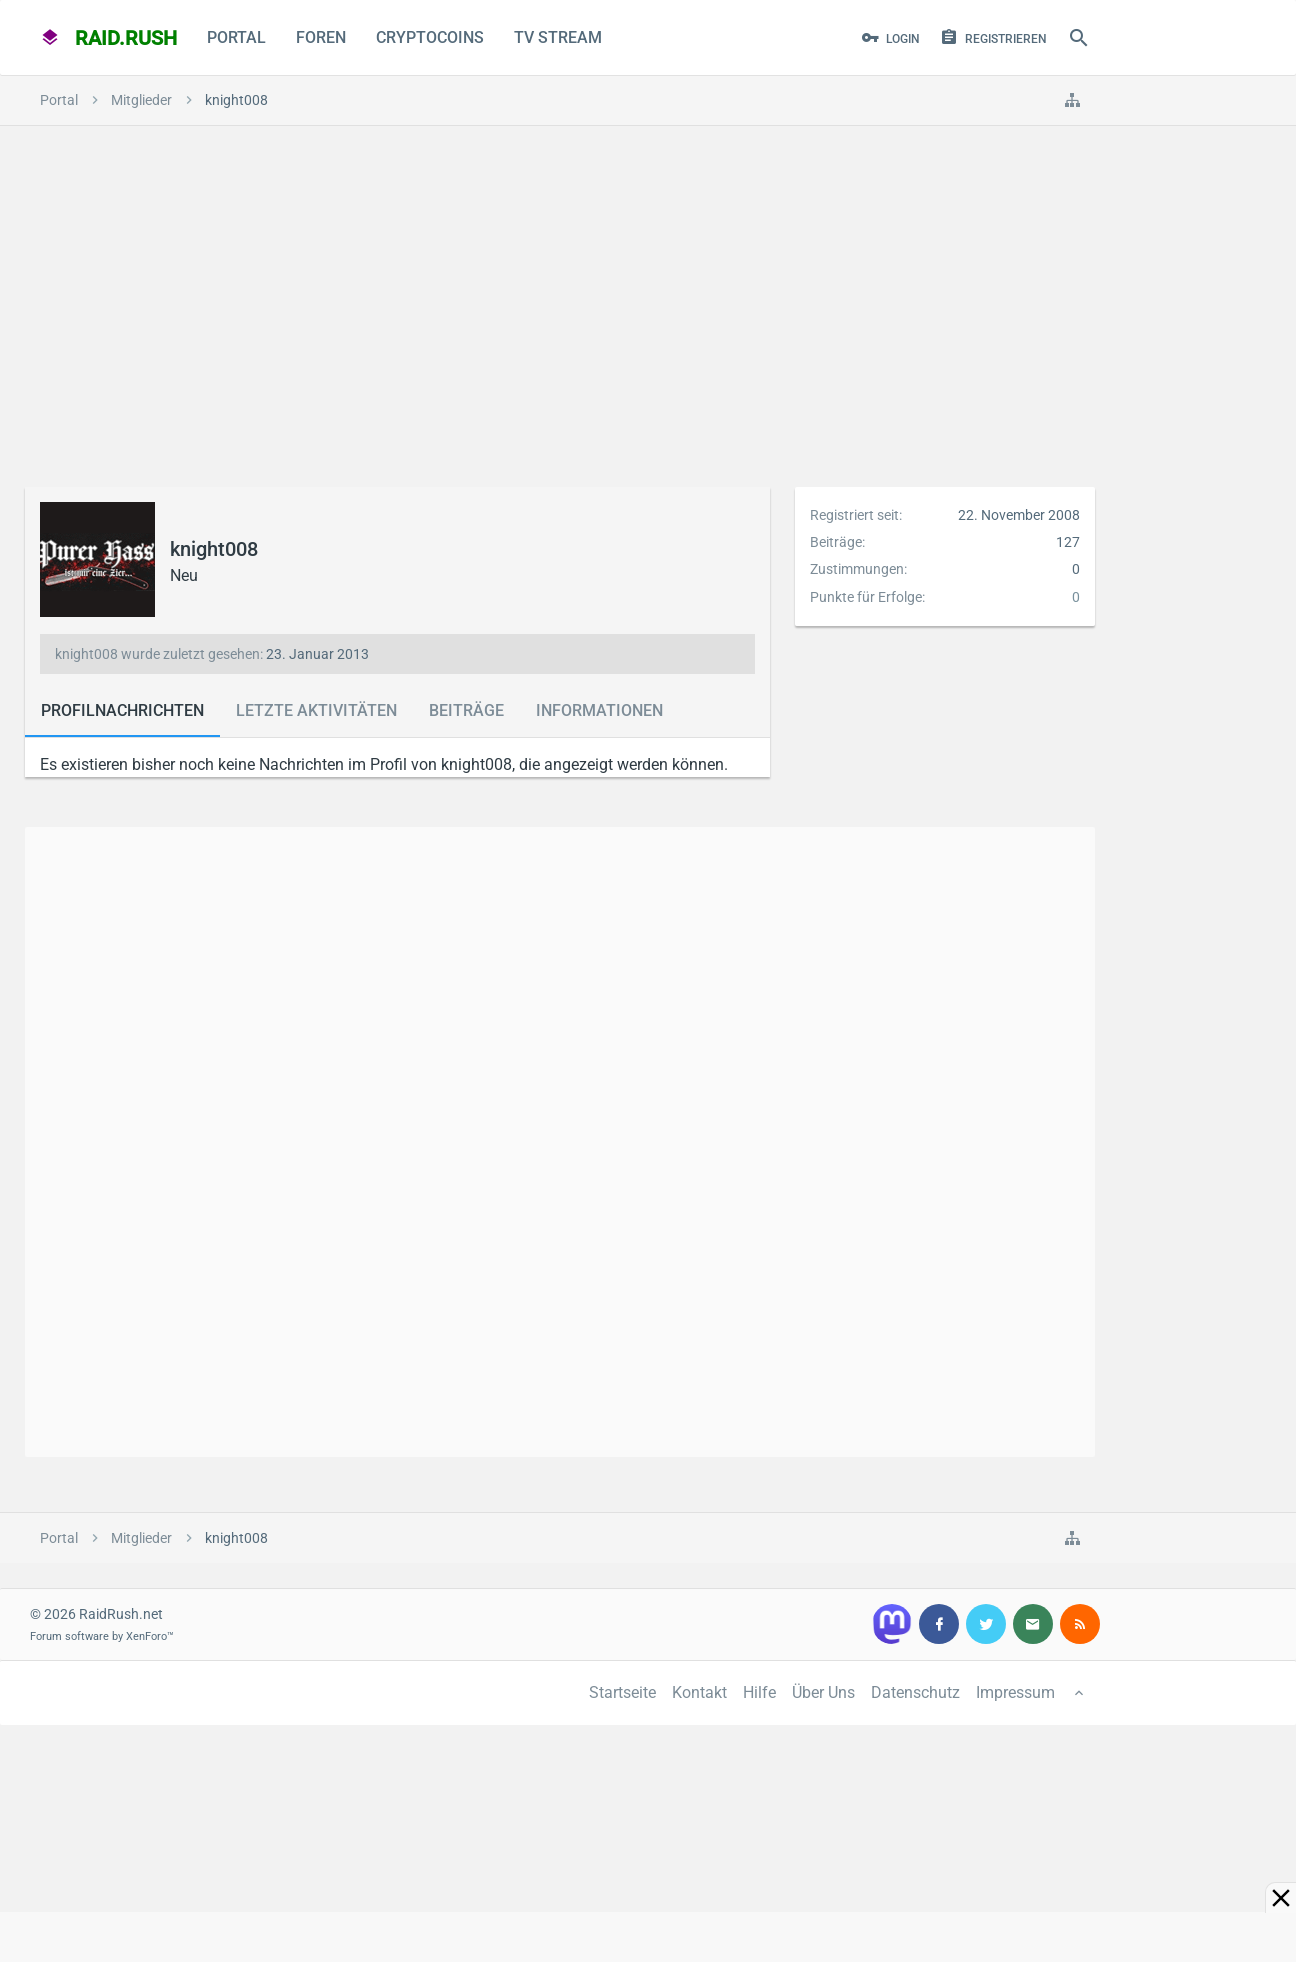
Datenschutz (915, 1692)
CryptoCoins (430, 37)
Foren (321, 37)
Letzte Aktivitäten (316, 710)
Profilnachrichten (122, 710)
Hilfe (759, 1692)
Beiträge (466, 710)
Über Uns (823, 1692)
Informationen (599, 710)
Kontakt (699, 1692)
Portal (236, 37)
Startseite (622, 1692)
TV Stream (558, 37)
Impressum (1015, 1692)
